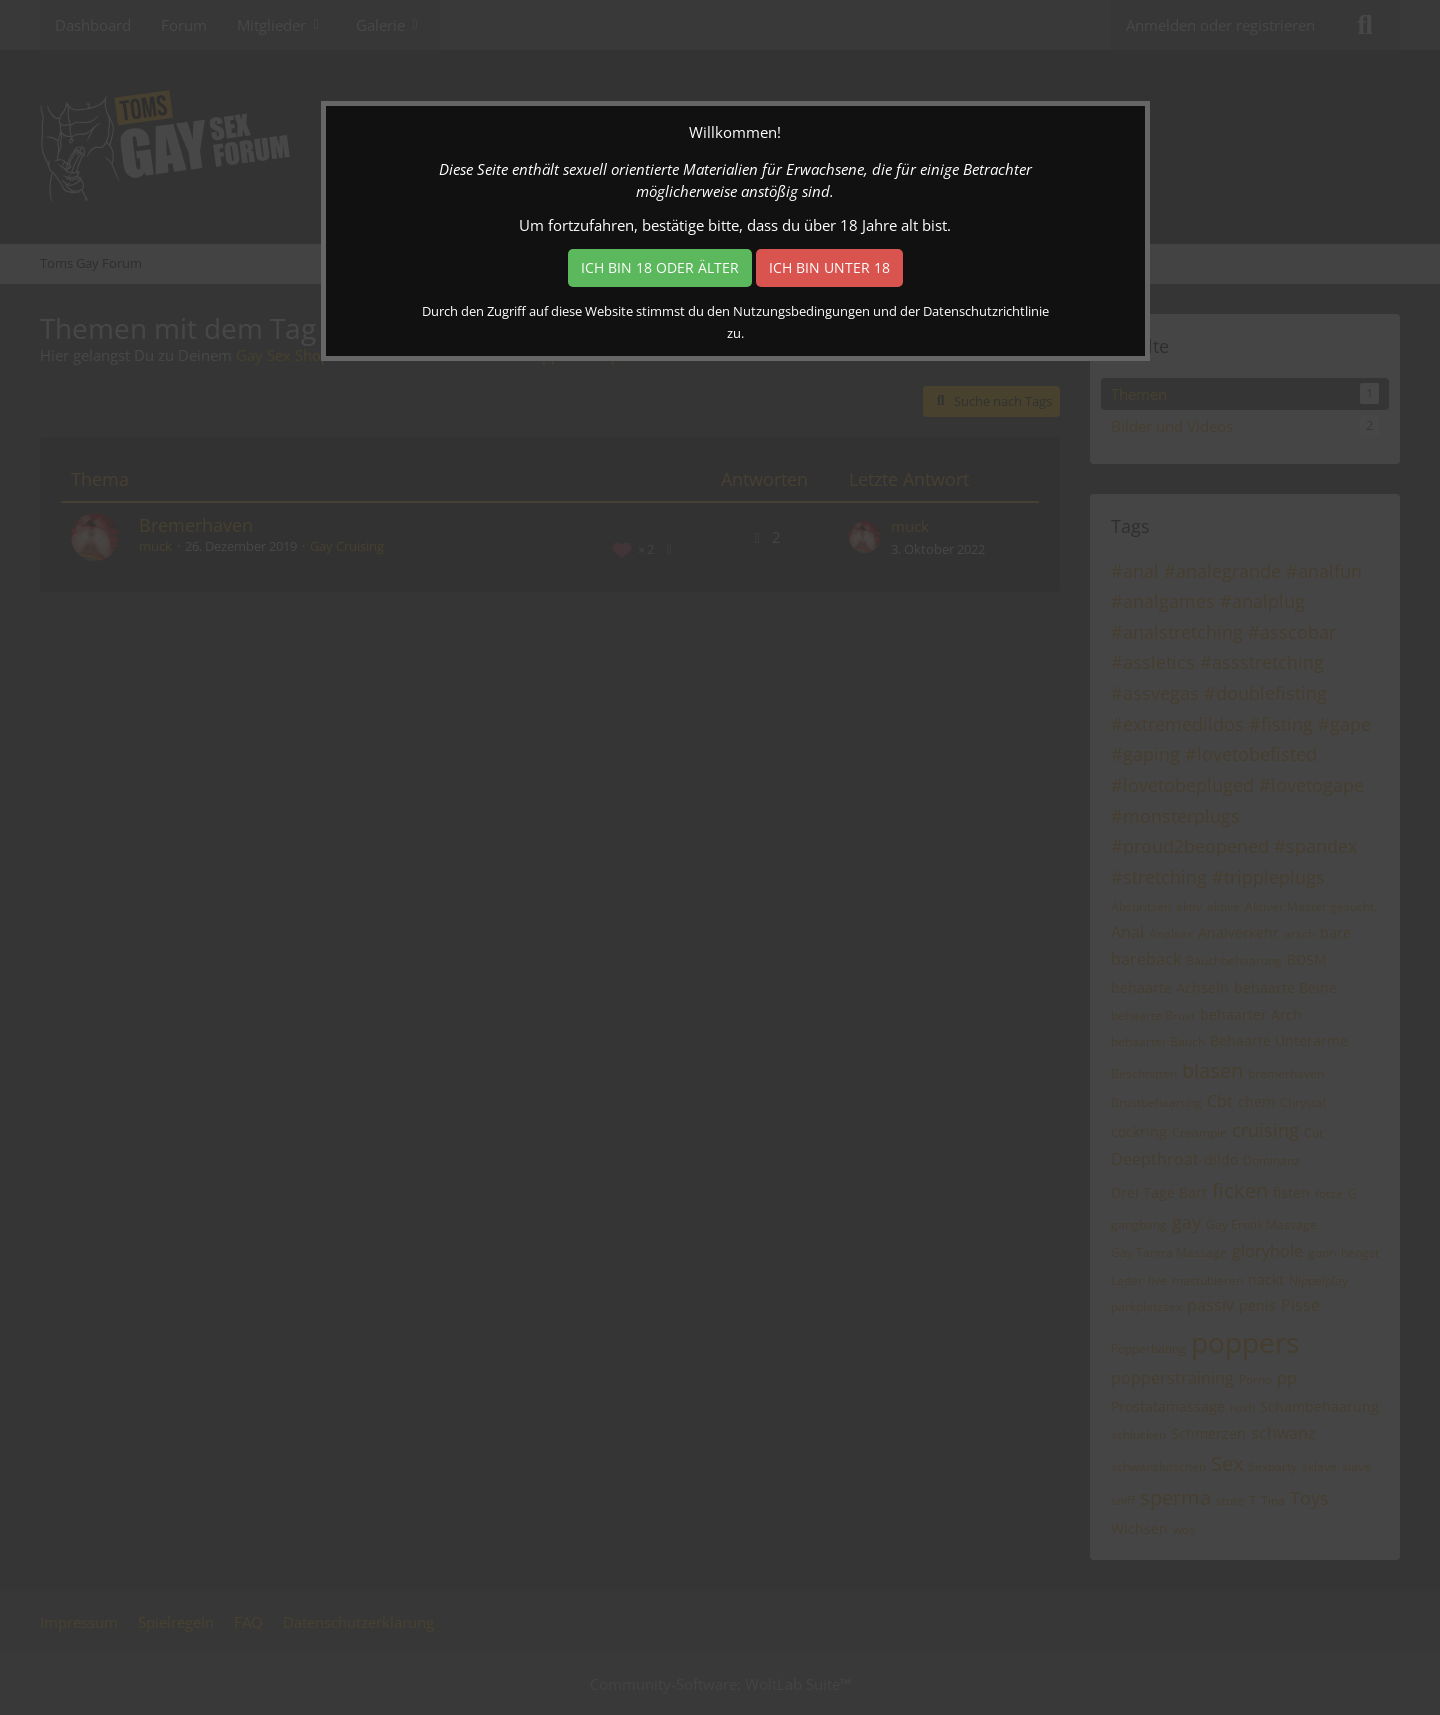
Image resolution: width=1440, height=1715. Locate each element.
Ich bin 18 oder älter (660, 267)
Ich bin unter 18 (829, 267)
